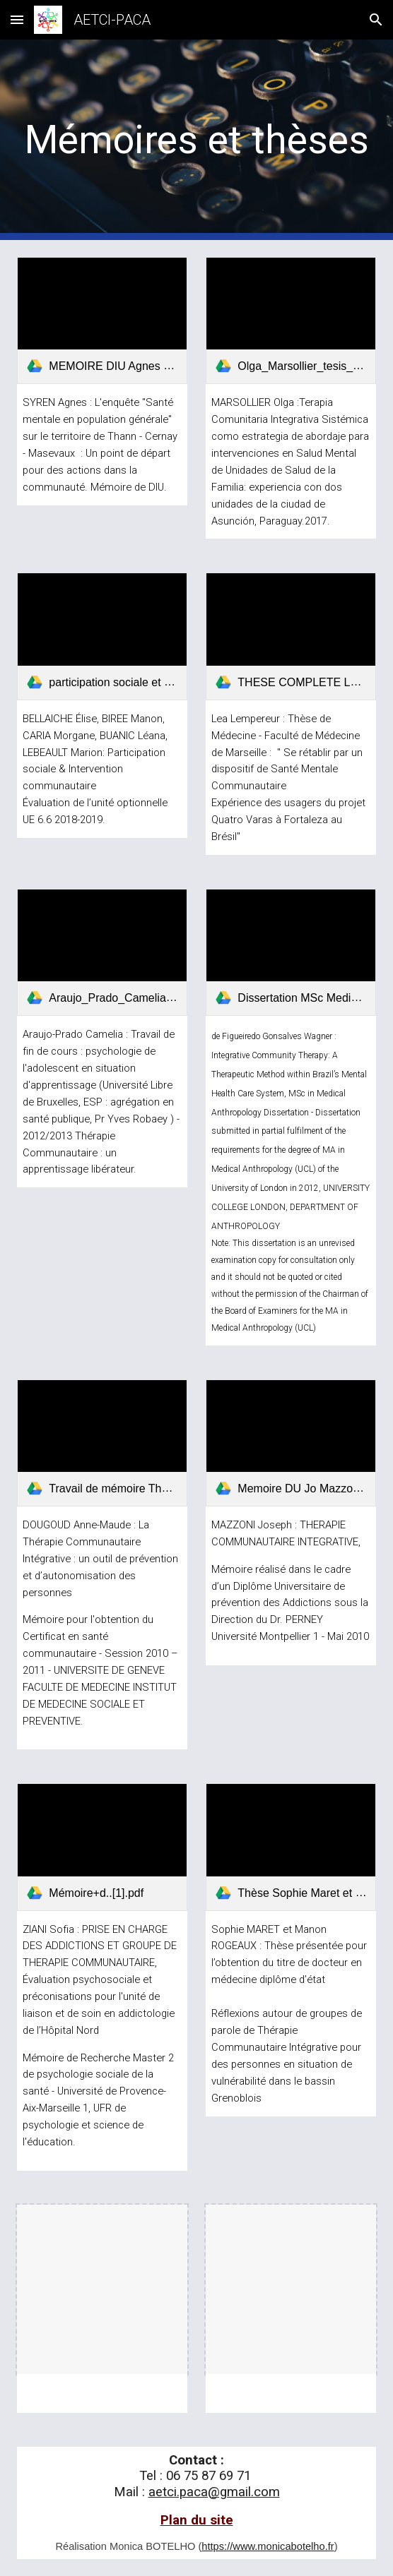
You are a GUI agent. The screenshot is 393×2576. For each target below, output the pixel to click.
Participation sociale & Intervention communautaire (95, 769)
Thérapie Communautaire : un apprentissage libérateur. (79, 1153)
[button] (17, 19)
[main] (196, 140)
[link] (102, 320)
